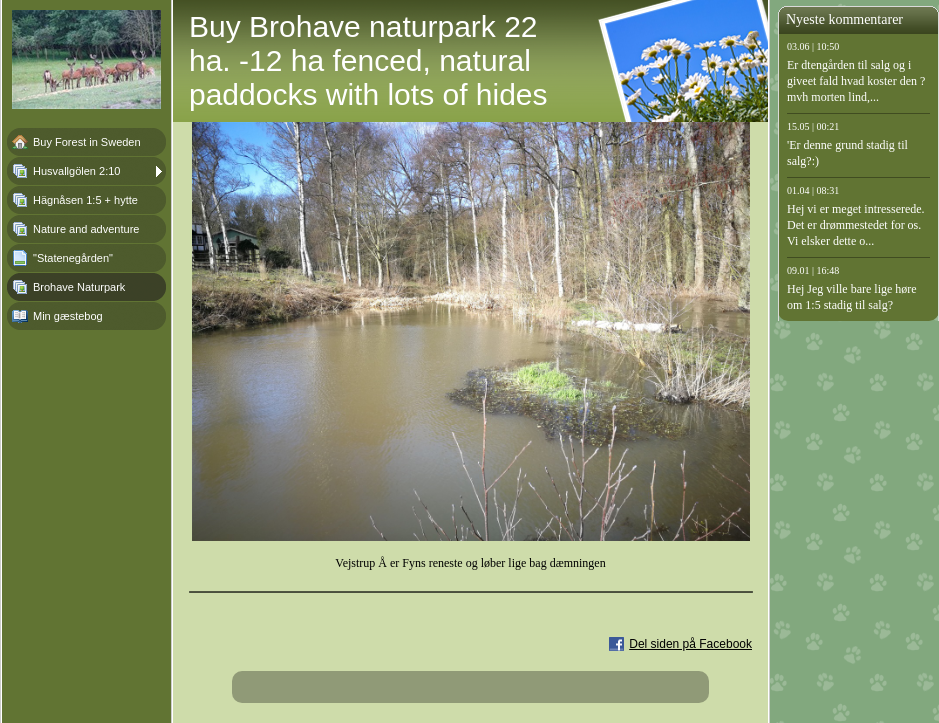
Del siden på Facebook (690, 644)
